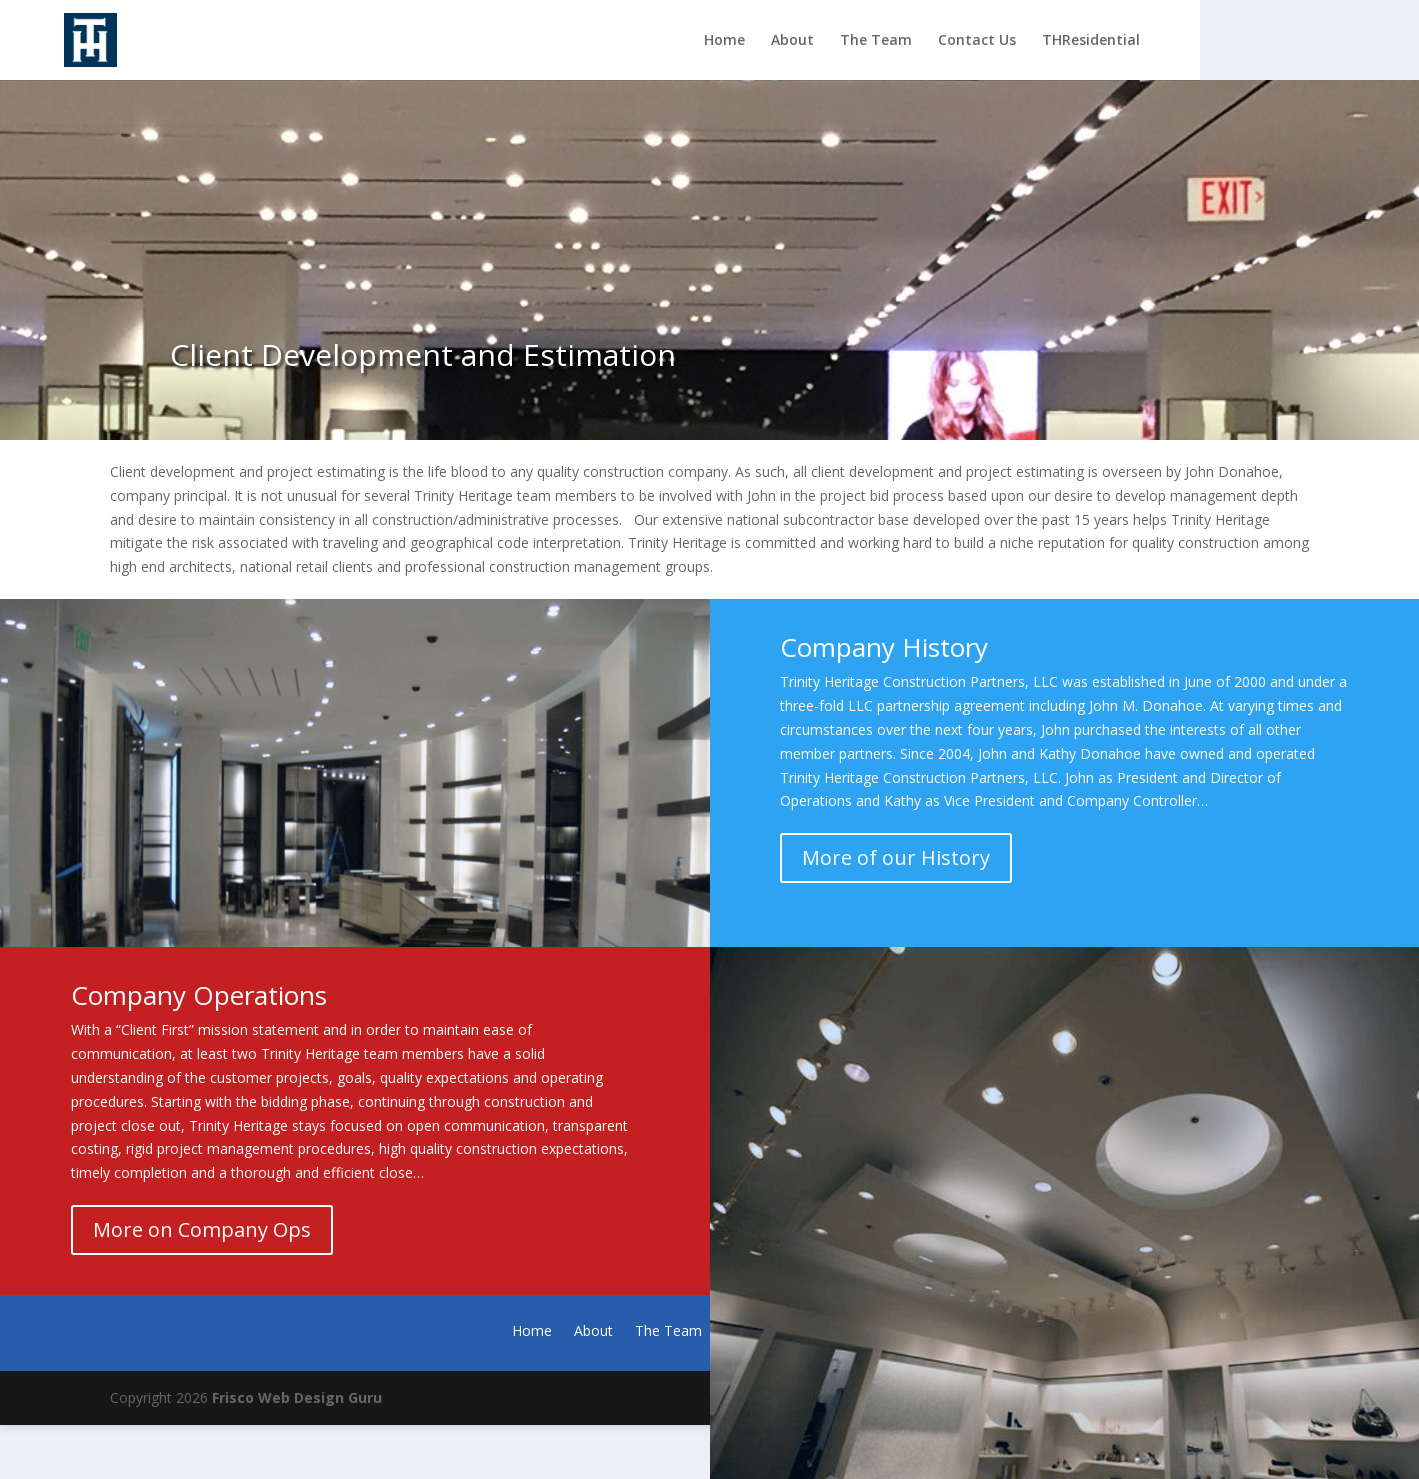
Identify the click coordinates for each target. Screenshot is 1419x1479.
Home (724, 41)
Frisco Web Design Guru (297, 1397)
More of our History (896, 857)
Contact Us (977, 41)
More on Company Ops (202, 1229)
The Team (876, 41)
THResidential (1091, 41)
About (792, 41)
